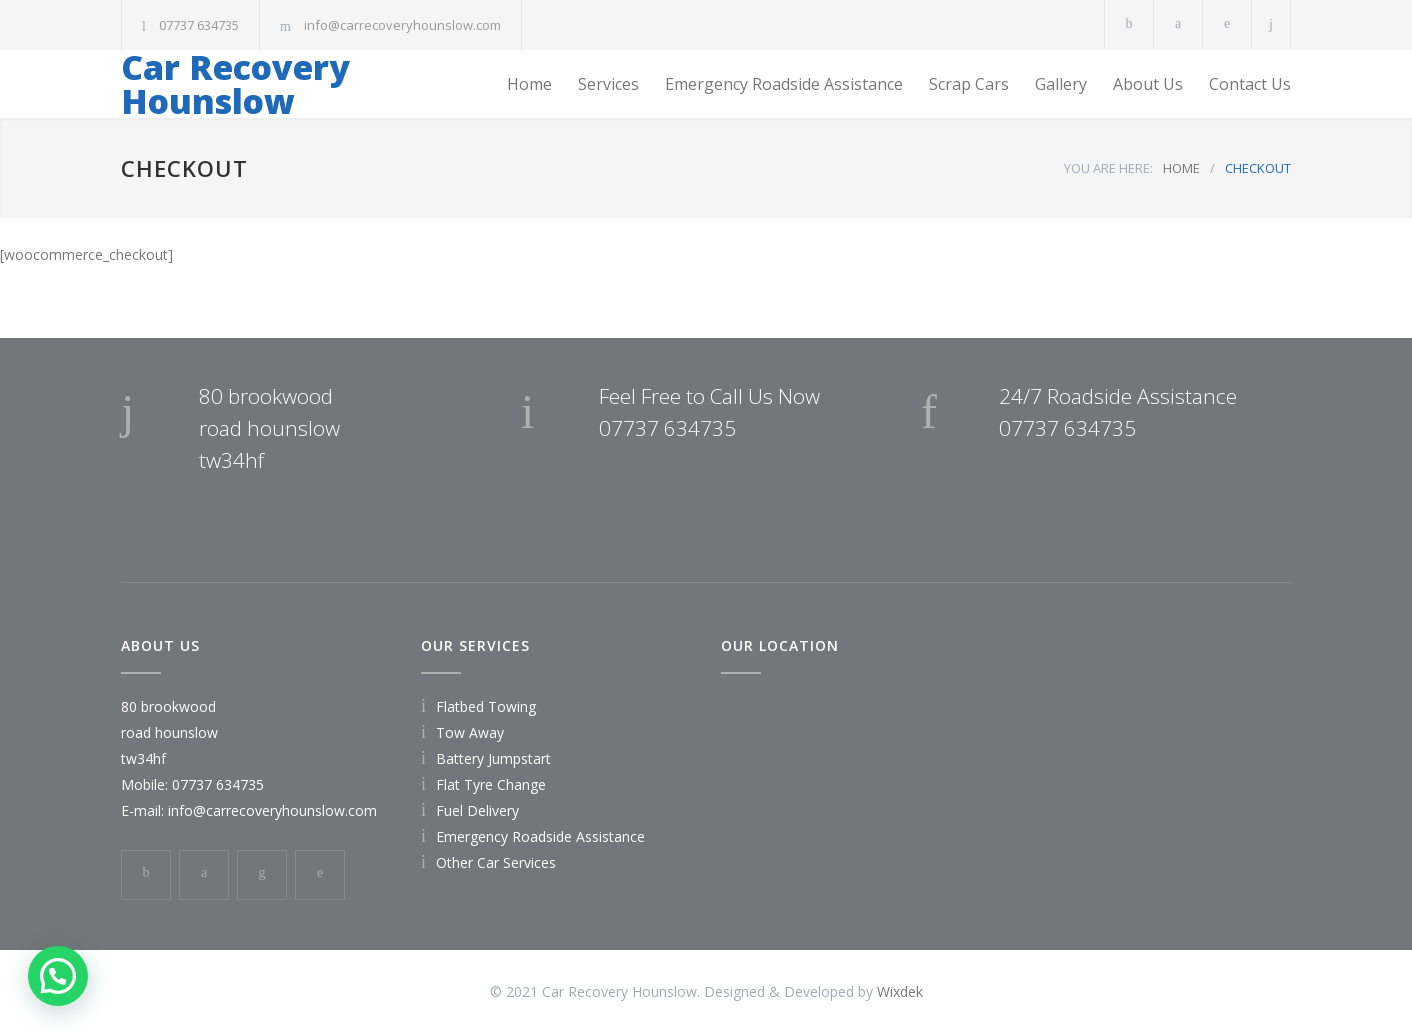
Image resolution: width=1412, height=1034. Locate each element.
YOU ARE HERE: (1108, 168)
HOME (1181, 168)
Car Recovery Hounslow (235, 84)
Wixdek (900, 991)
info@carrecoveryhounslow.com (402, 25)
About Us (1148, 84)
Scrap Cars (969, 84)
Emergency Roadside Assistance (784, 84)
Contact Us (1250, 84)
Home (529, 84)
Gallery (1061, 84)
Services (608, 84)
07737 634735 (199, 25)
